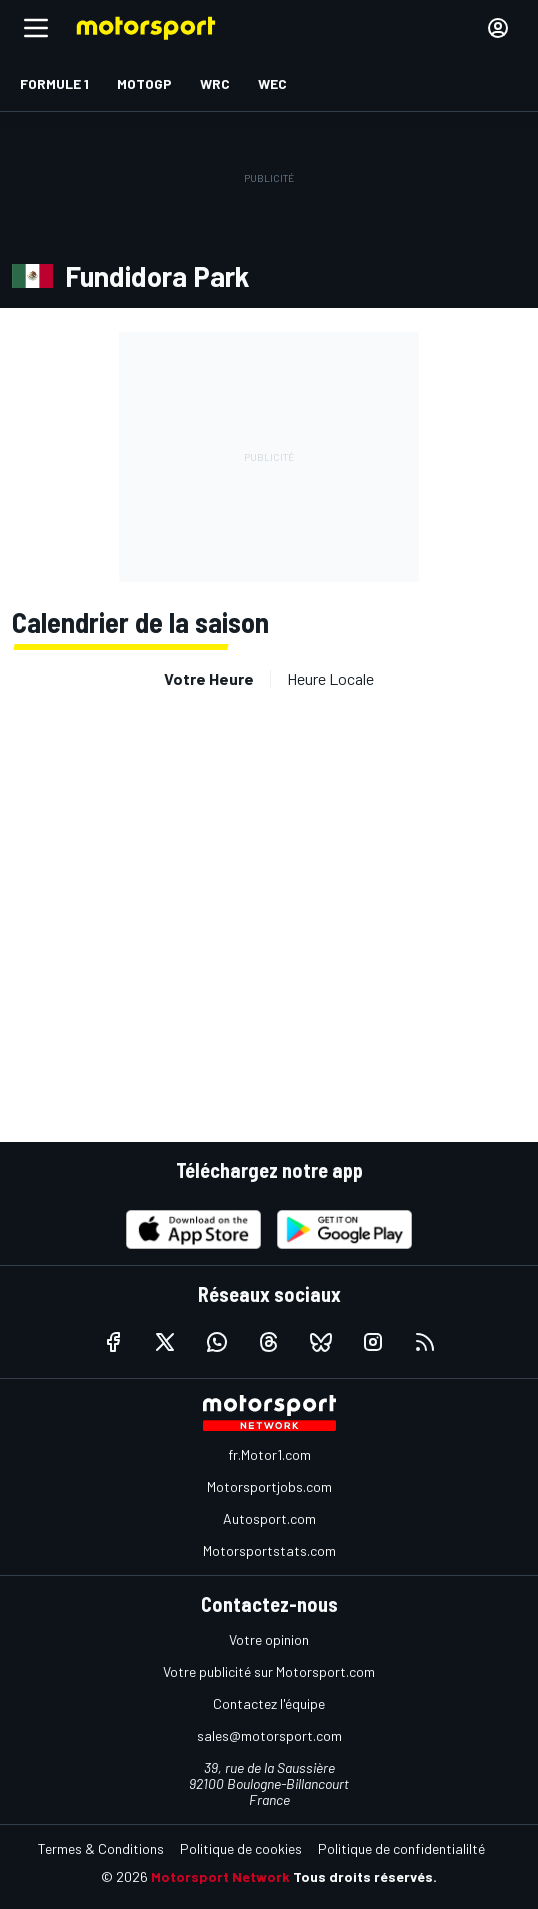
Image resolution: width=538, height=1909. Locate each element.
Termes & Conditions (101, 1848)
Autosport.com (269, 1518)
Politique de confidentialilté (401, 1848)
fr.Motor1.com (269, 1454)
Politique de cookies (241, 1848)
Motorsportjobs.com (269, 1486)
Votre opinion (269, 1639)
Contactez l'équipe (269, 1703)
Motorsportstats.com (269, 1550)
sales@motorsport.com (269, 1735)
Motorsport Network (220, 1876)
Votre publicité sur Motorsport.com (269, 1671)
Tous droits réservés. (365, 1876)
